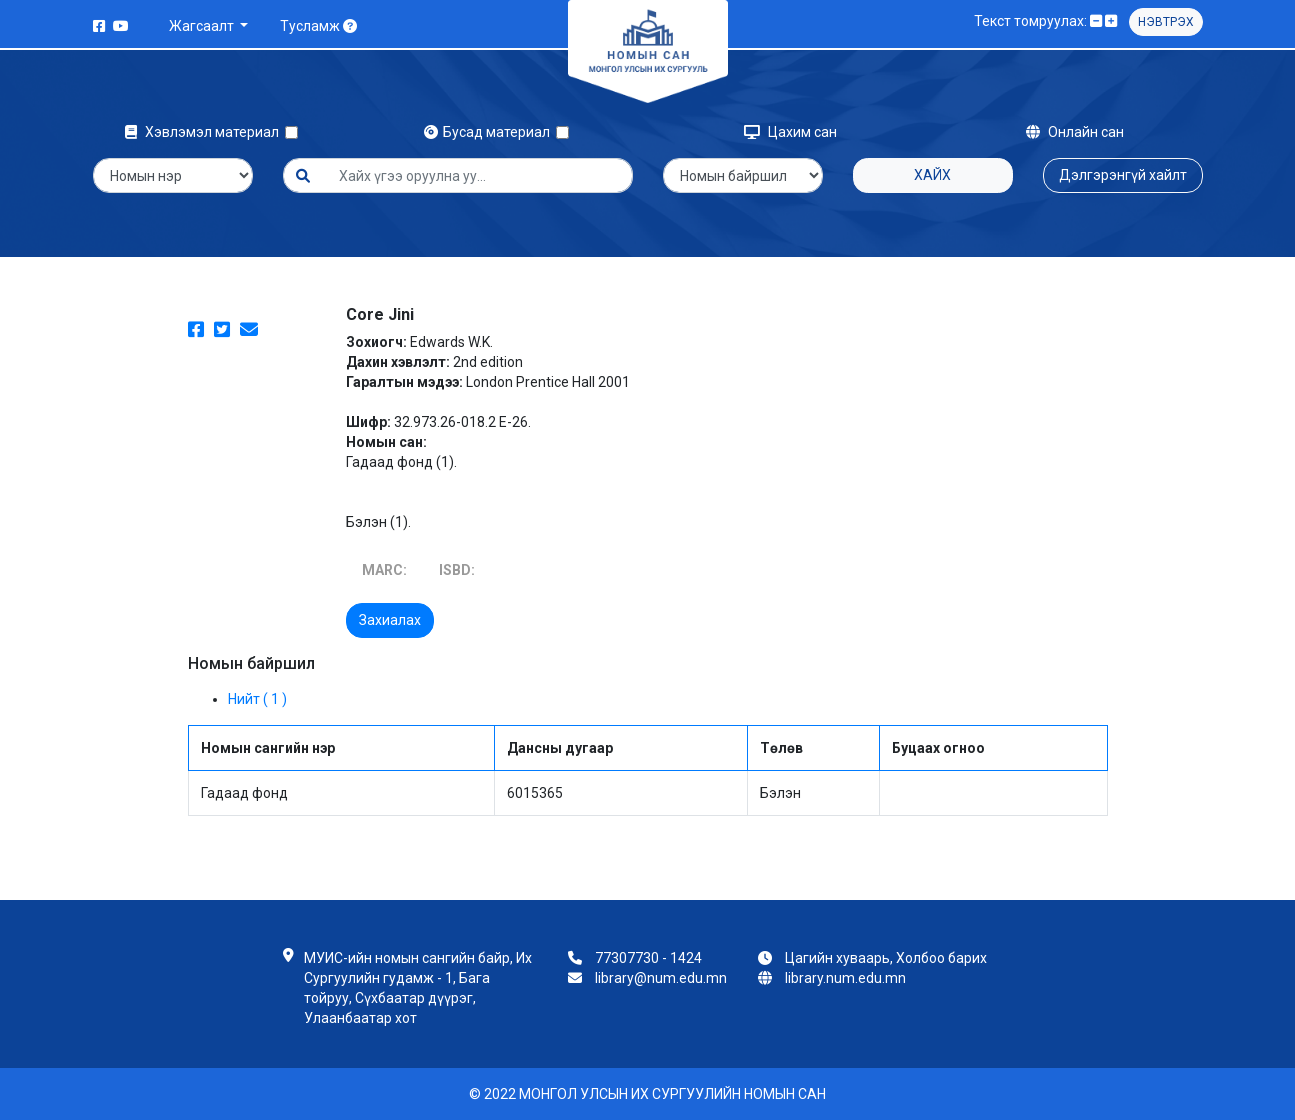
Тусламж (318, 26)
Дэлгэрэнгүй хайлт (1123, 175)
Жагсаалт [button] (203, 26)
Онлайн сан (1075, 132)
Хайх (932, 175)
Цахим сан (790, 132)
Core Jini (380, 314)
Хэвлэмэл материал (205, 132)
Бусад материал (490, 132)
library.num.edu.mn (845, 978)
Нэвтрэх (1166, 22)
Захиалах (390, 620)
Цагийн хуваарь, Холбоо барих (886, 958)
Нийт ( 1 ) (257, 699)
